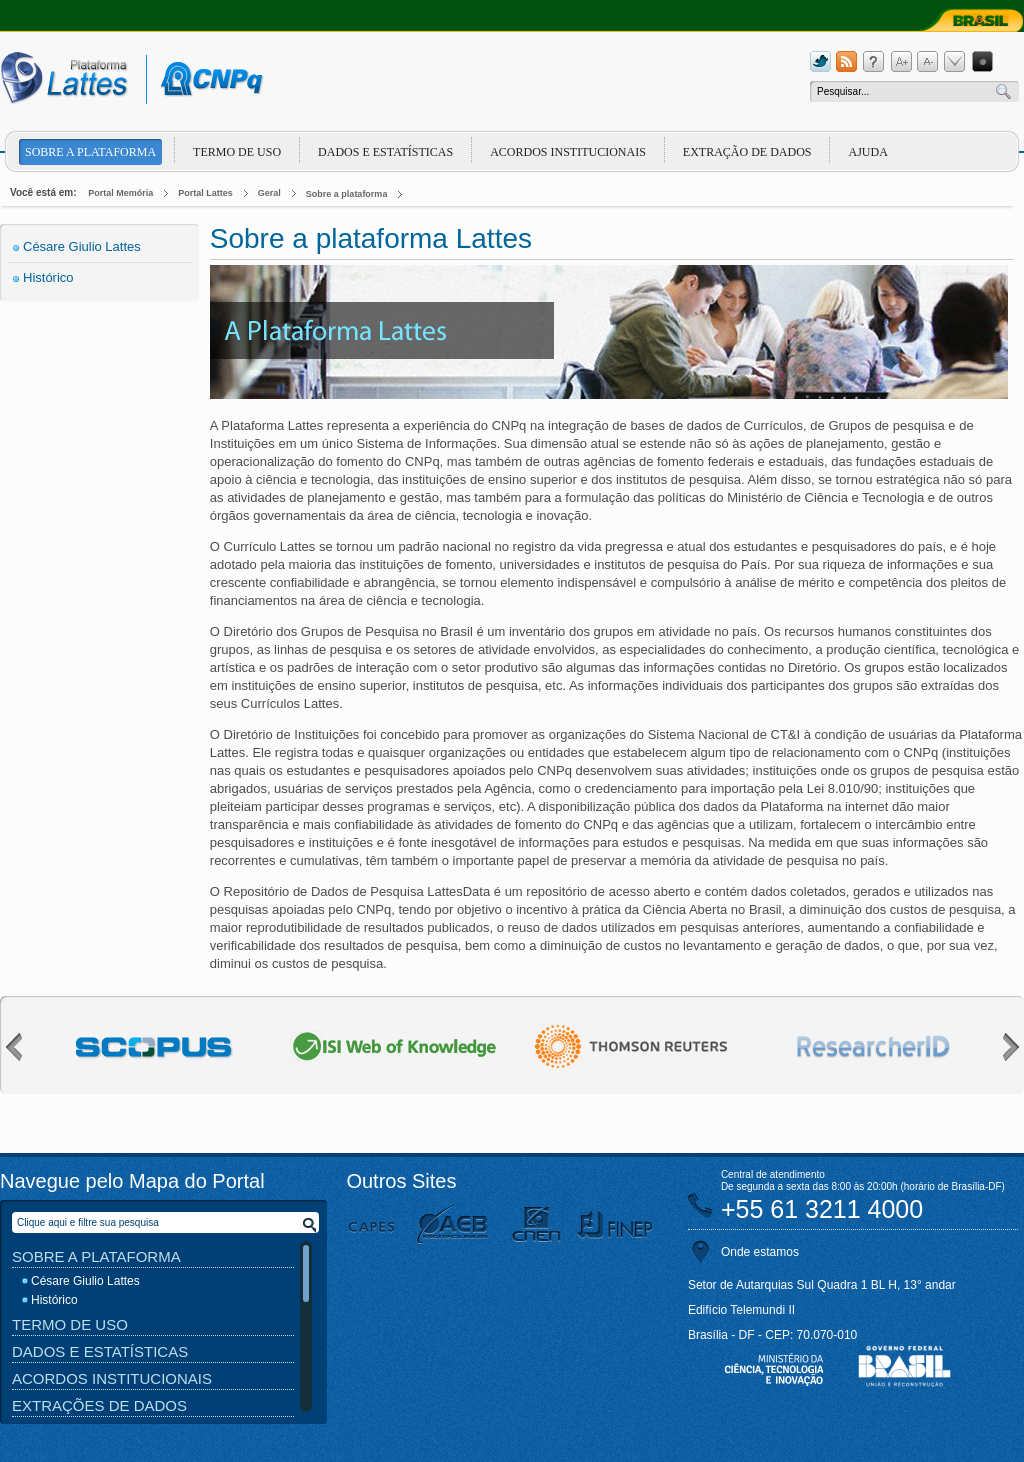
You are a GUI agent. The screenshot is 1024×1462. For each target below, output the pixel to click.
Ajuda (867, 152)
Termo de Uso (237, 152)
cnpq (208, 79)
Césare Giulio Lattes (82, 246)
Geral (269, 193)
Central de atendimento (773, 1174)
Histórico (48, 277)
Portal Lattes (205, 193)
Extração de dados (747, 152)
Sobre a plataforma (90, 152)
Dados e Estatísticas (385, 152)
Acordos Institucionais (568, 152)
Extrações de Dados (99, 1405)
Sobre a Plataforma (96, 1256)
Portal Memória (120, 193)
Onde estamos (760, 1252)
